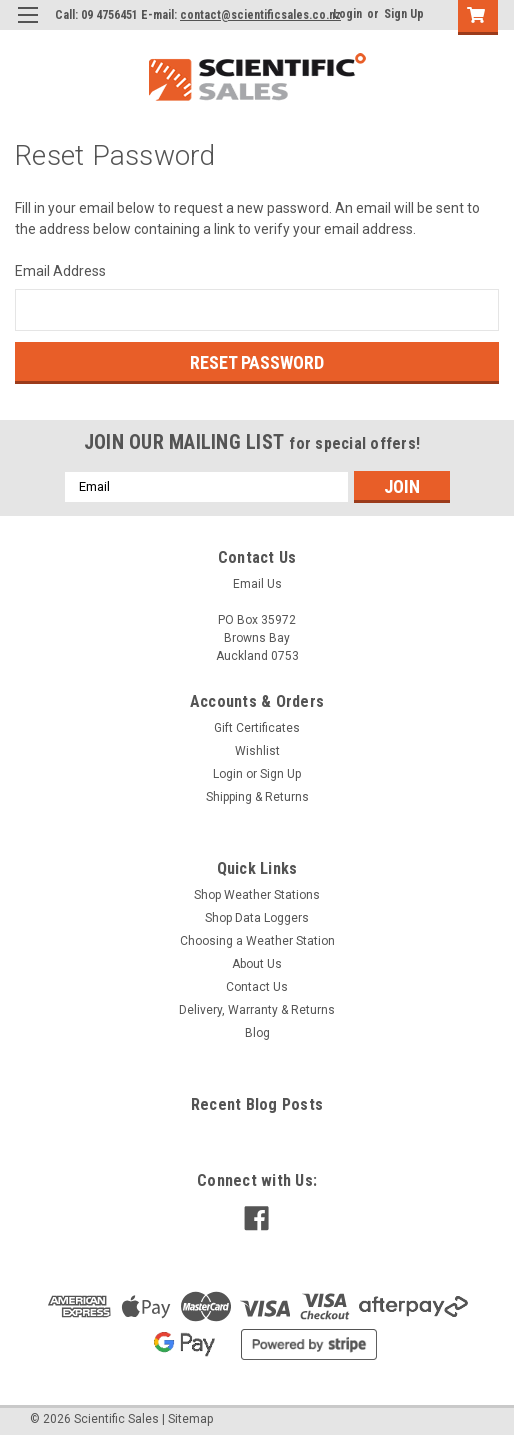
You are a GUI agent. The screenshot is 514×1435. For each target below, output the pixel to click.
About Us (257, 964)
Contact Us (257, 987)
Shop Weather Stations (257, 895)
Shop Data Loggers (257, 918)
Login (347, 14)
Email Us (257, 584)
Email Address (60, 271)
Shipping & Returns (257, 797)
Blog (257, 1033)
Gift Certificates (257, 728)
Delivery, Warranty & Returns (257, 1010)
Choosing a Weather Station (257, 941)
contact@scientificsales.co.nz (260, 15)
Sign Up (404, 14)
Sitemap (190, 1419)
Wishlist (257, 751)
